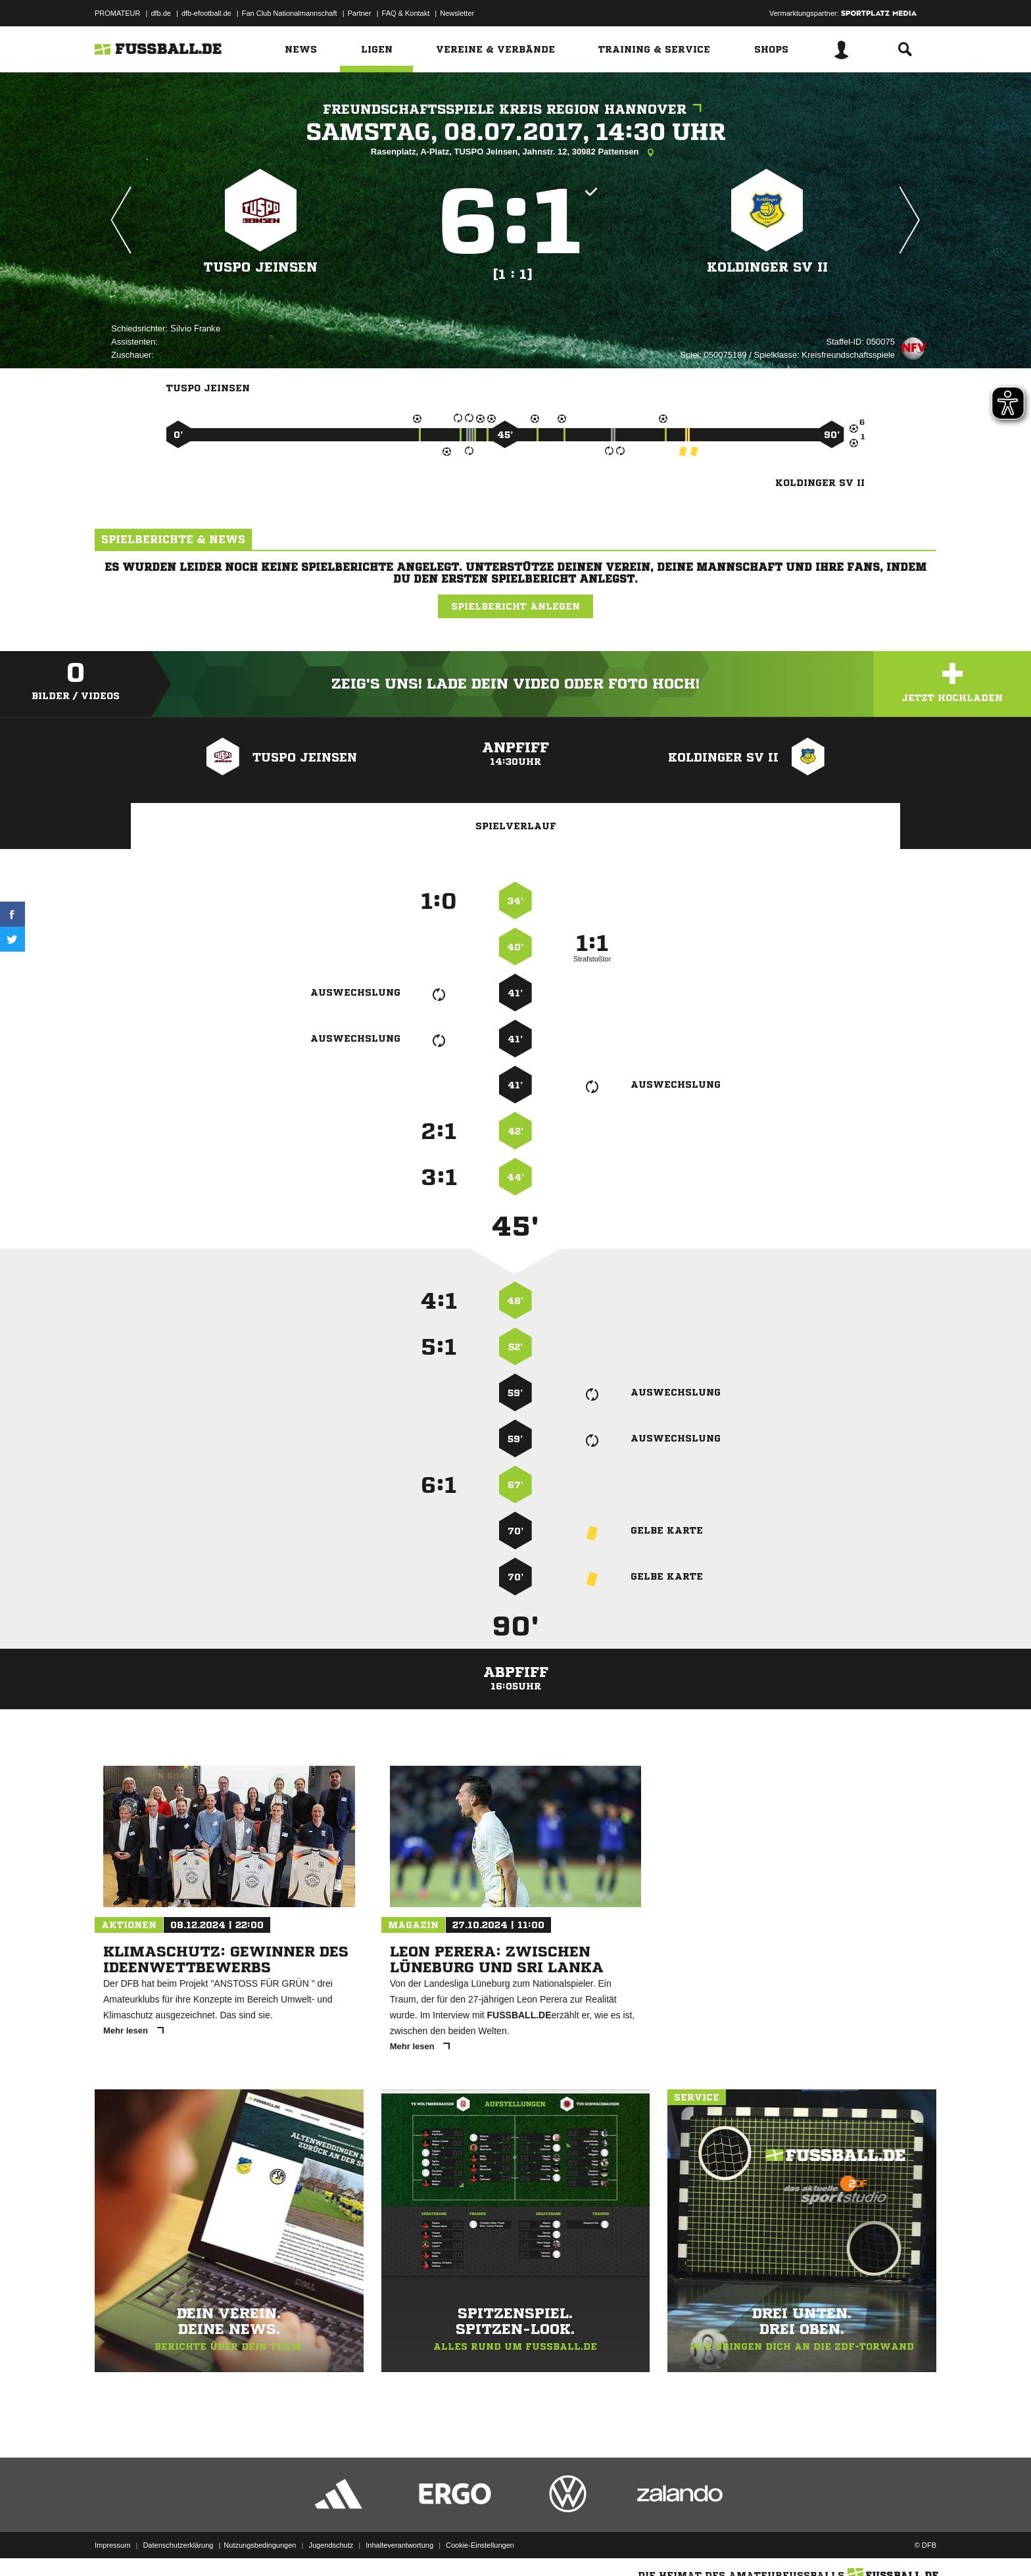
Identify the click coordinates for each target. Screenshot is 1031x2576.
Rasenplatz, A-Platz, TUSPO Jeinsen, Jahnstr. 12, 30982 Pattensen (515, 152)
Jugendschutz (330, 2545)
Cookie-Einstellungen (480, 2545)
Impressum (112, 2545)
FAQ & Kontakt (406, 13)
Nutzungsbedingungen (260, 2545)
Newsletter (457, 13)
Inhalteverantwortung (399, 2545)
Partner (360, 13)
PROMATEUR (117, 13)
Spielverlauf (515, 826)
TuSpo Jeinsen (261, 267)
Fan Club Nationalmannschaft (289, 13)
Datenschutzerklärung (178, 2545)
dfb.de (161, 13)
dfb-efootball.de (206, 13)
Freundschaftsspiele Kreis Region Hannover (515, 109)
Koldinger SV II (767, 267)
